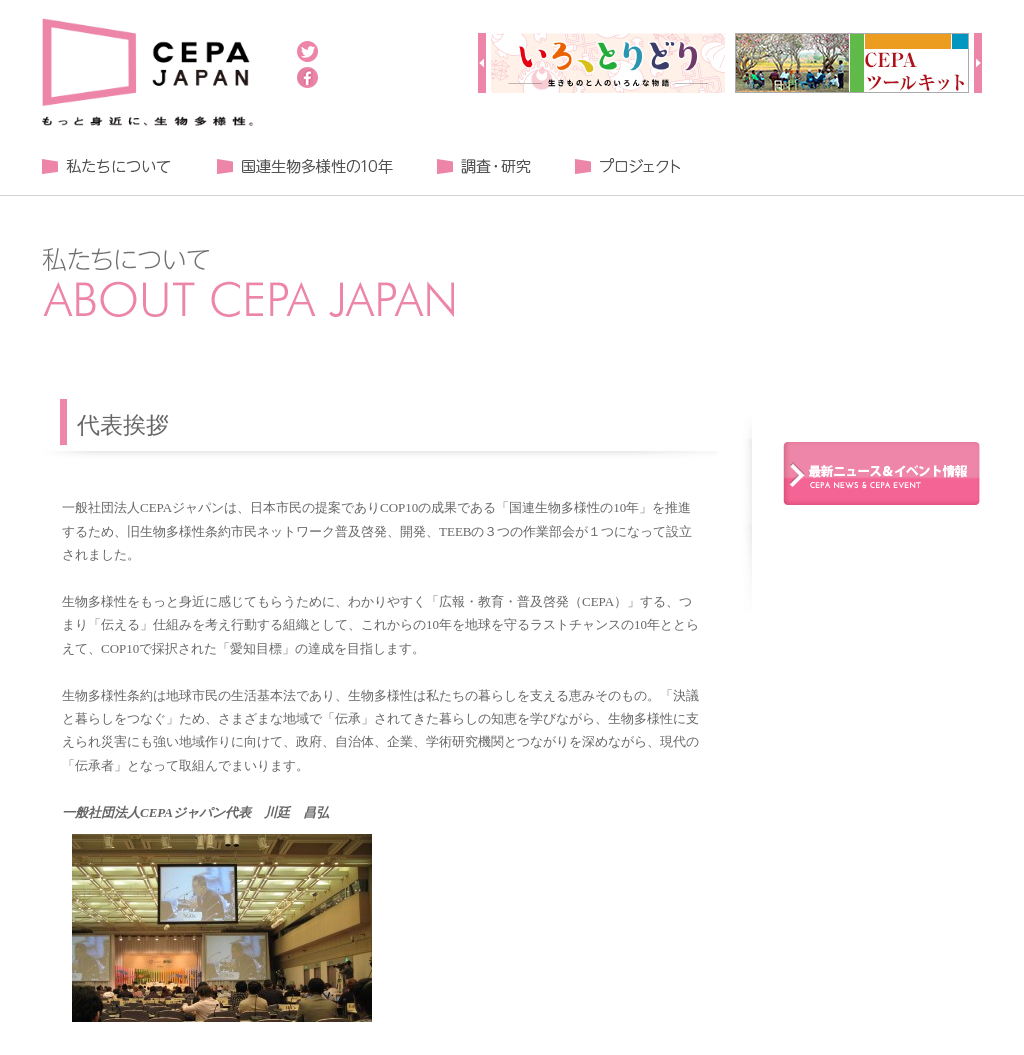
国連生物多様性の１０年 (304, 166)
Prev (482, 63)
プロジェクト (627, 166)
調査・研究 (483, 166)
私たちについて (107, 166)
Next (978, 63)
